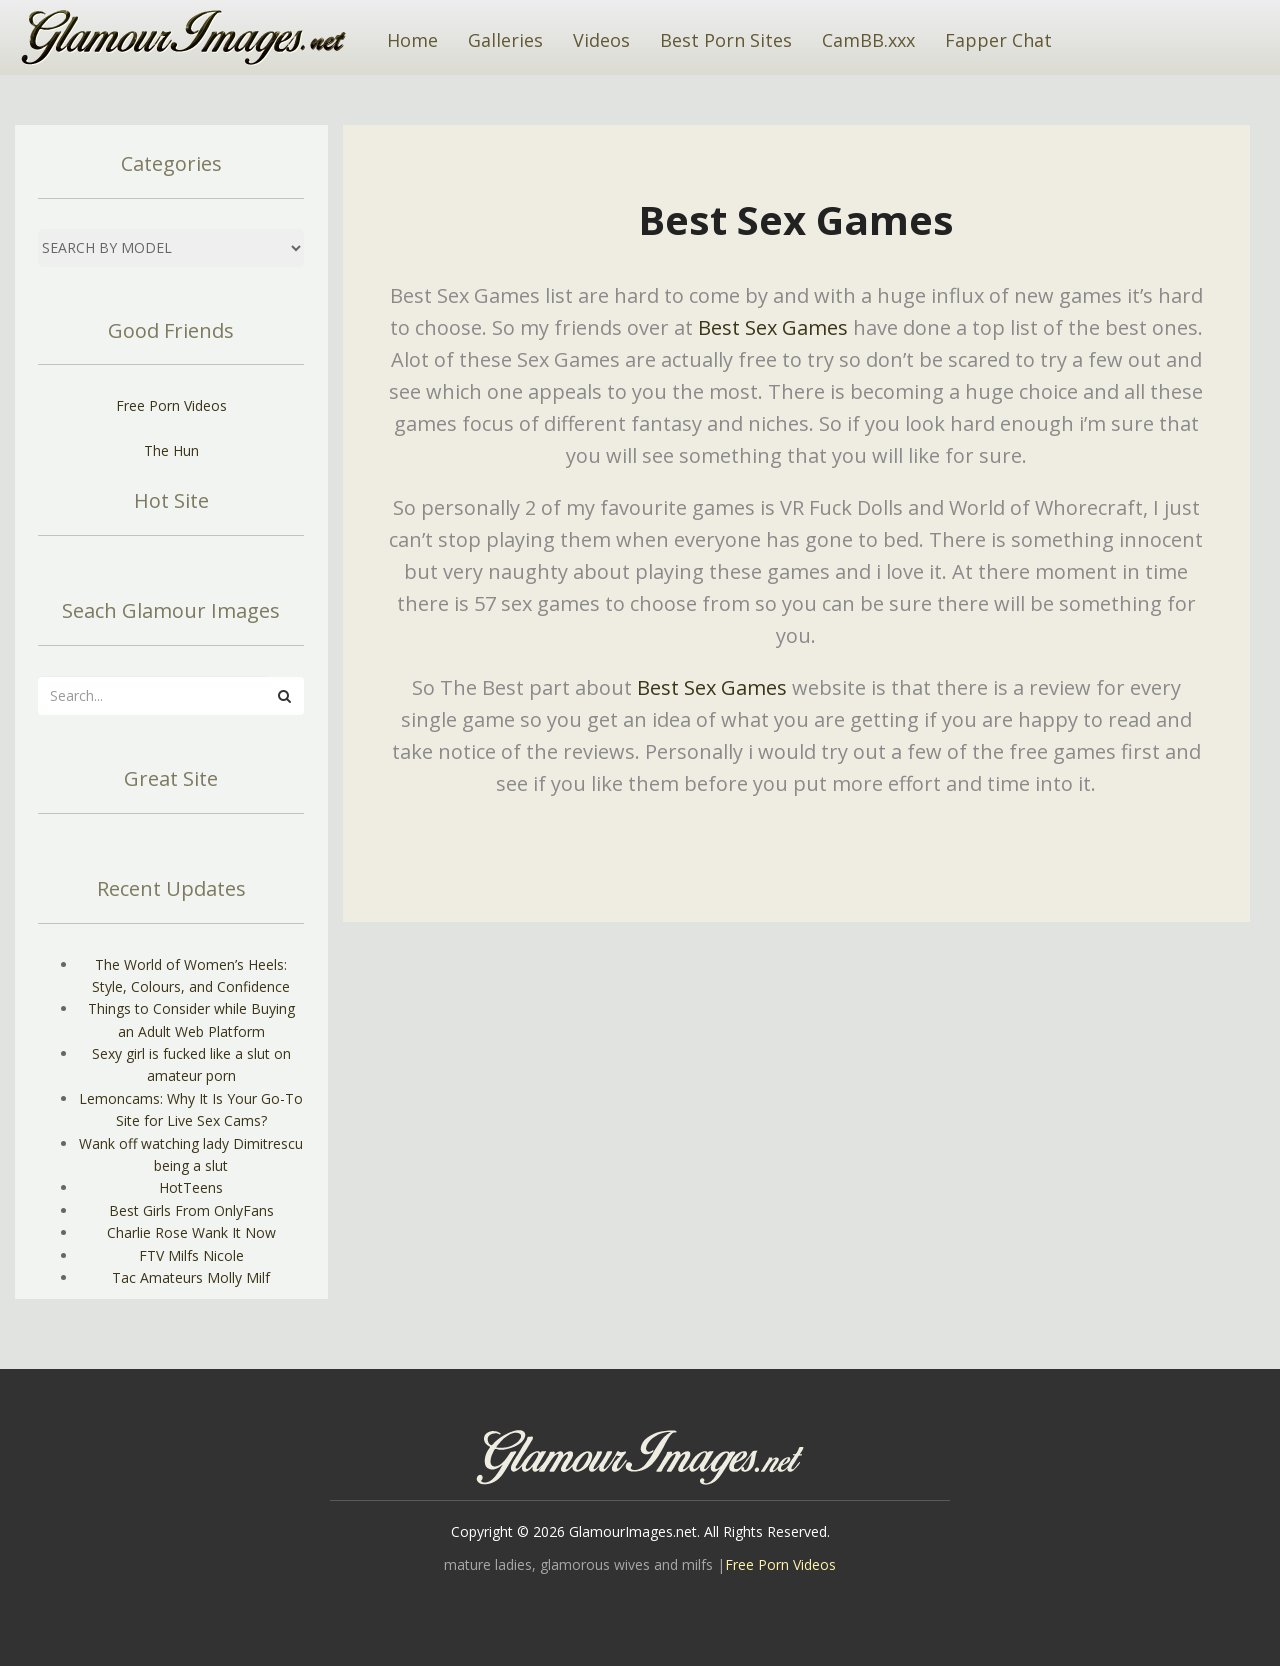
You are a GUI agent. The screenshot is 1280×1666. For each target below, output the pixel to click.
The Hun (171, 450)
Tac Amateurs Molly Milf (191, 1277)
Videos (601, 40)
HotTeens (191, 1187)
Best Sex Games (773, 327)
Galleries (505, 40)
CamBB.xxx (868, 40)
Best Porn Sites (726, 40)
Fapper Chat (998, 40)
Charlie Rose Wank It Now (191, 1232)
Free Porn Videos (171, 405)
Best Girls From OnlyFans (191, 1210)
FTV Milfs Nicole (191, 1255)
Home (412, 40)
